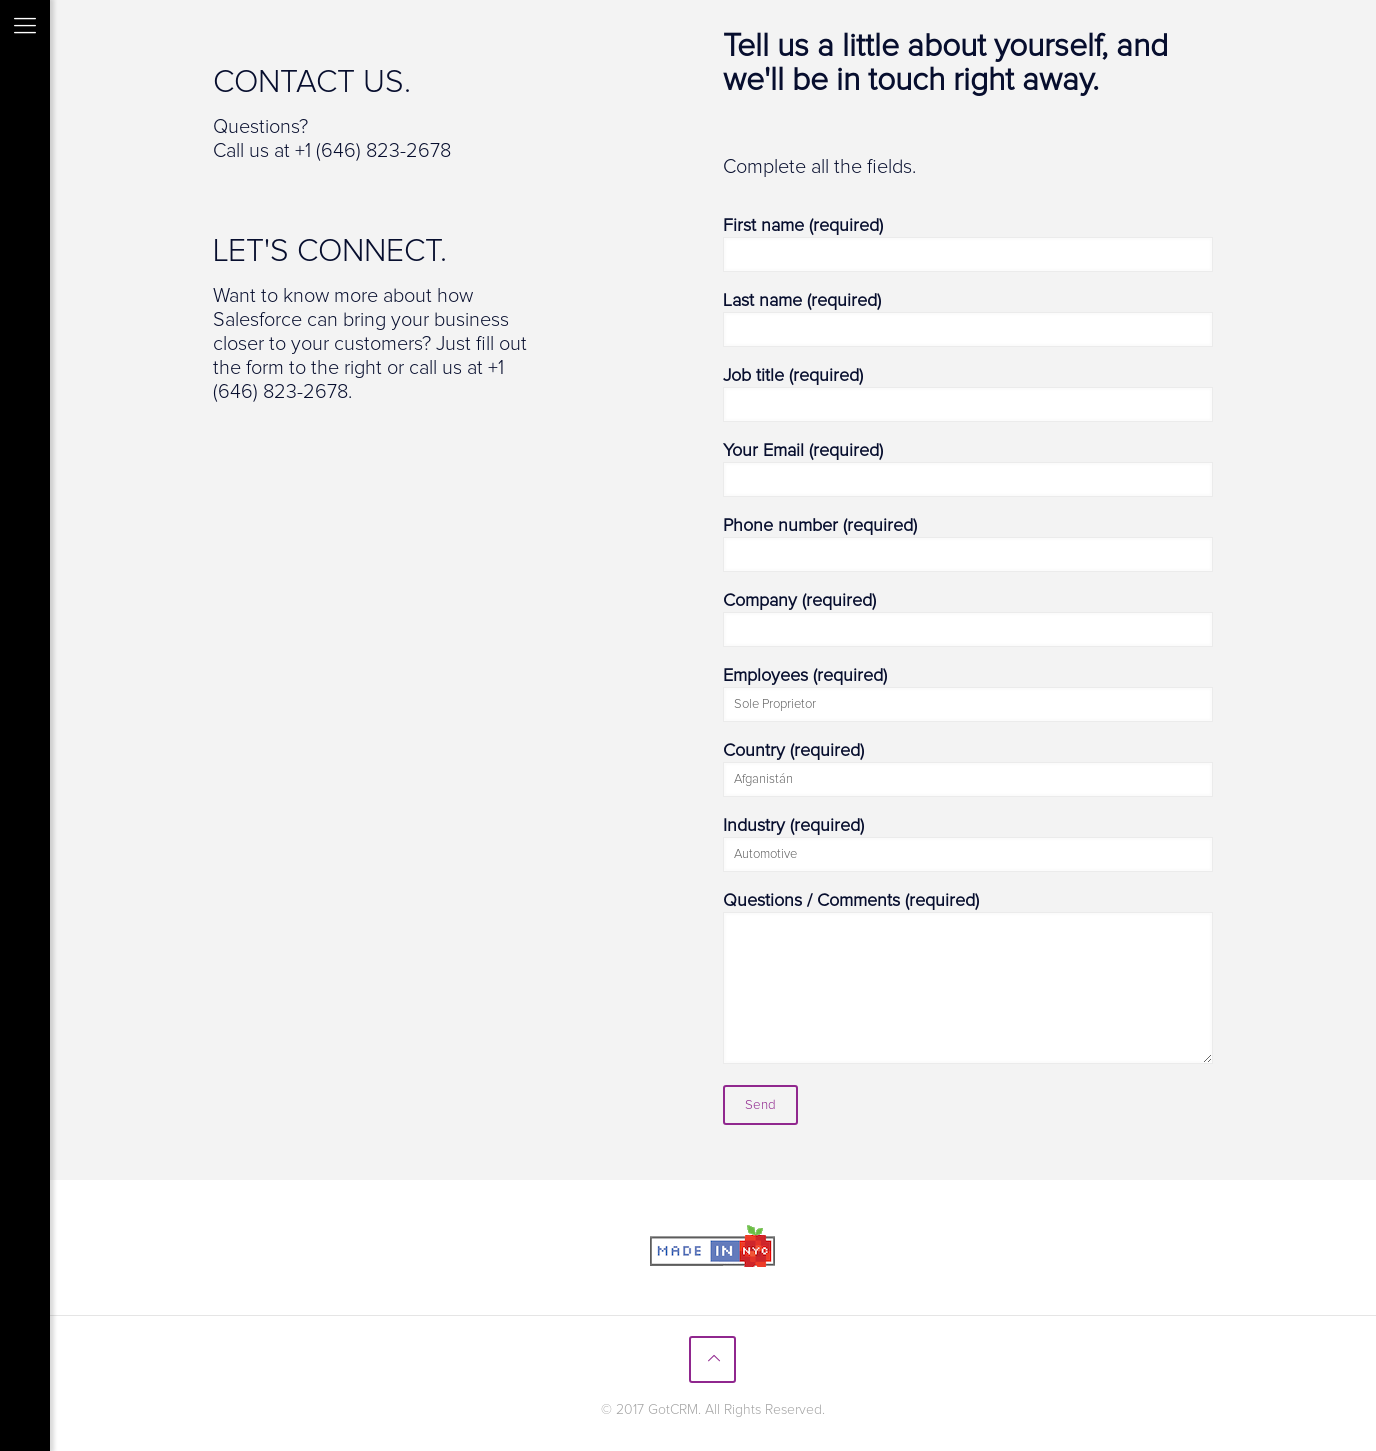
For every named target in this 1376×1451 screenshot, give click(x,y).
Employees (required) (968, 694)
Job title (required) (968, 394)
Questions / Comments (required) (968, 978)
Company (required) (968, 619)
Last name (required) (968, 319)
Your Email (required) (968, 469)
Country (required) (968, 769)
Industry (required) (968, 844)
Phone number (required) (968, 544)
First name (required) (968, 244)
